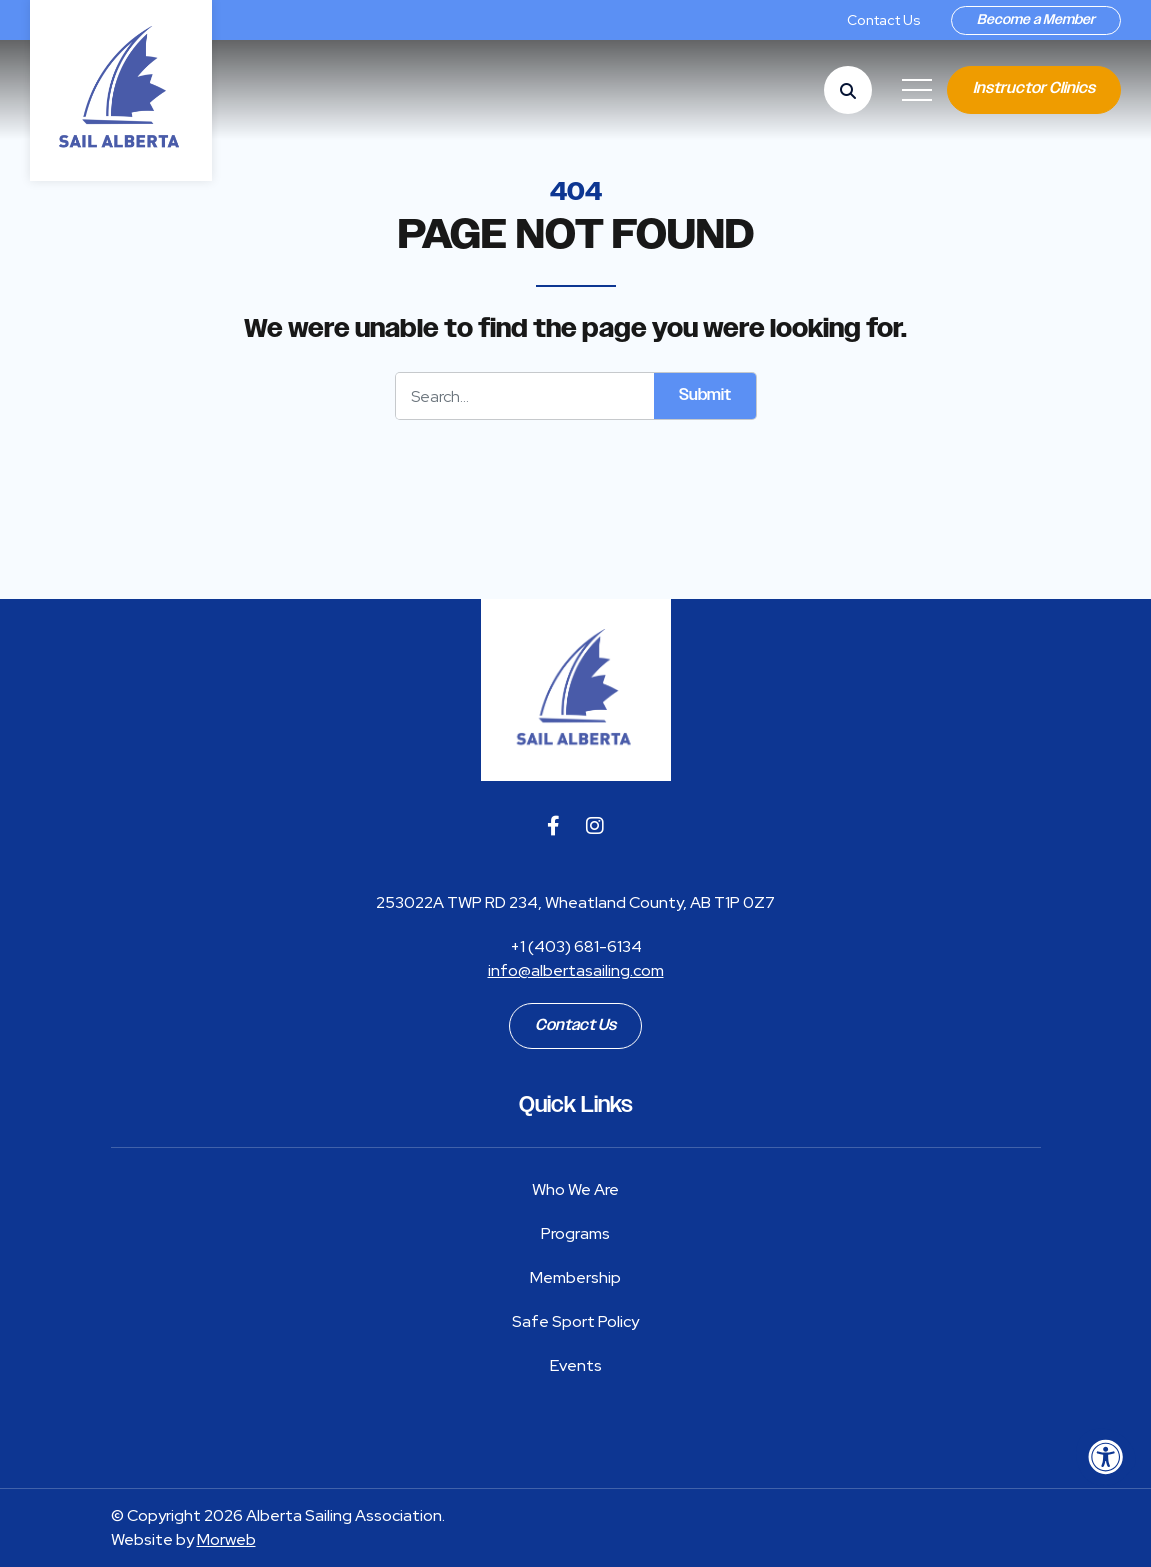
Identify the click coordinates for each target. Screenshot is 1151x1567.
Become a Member (1036, 20)
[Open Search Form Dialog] (848, 90)
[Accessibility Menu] (1106, 1457)
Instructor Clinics (1034, 88)
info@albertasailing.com (576, 970)
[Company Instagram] (595, 826)
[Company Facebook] (553, 826)
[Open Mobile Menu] (917, 90)
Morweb (226, 1539)
